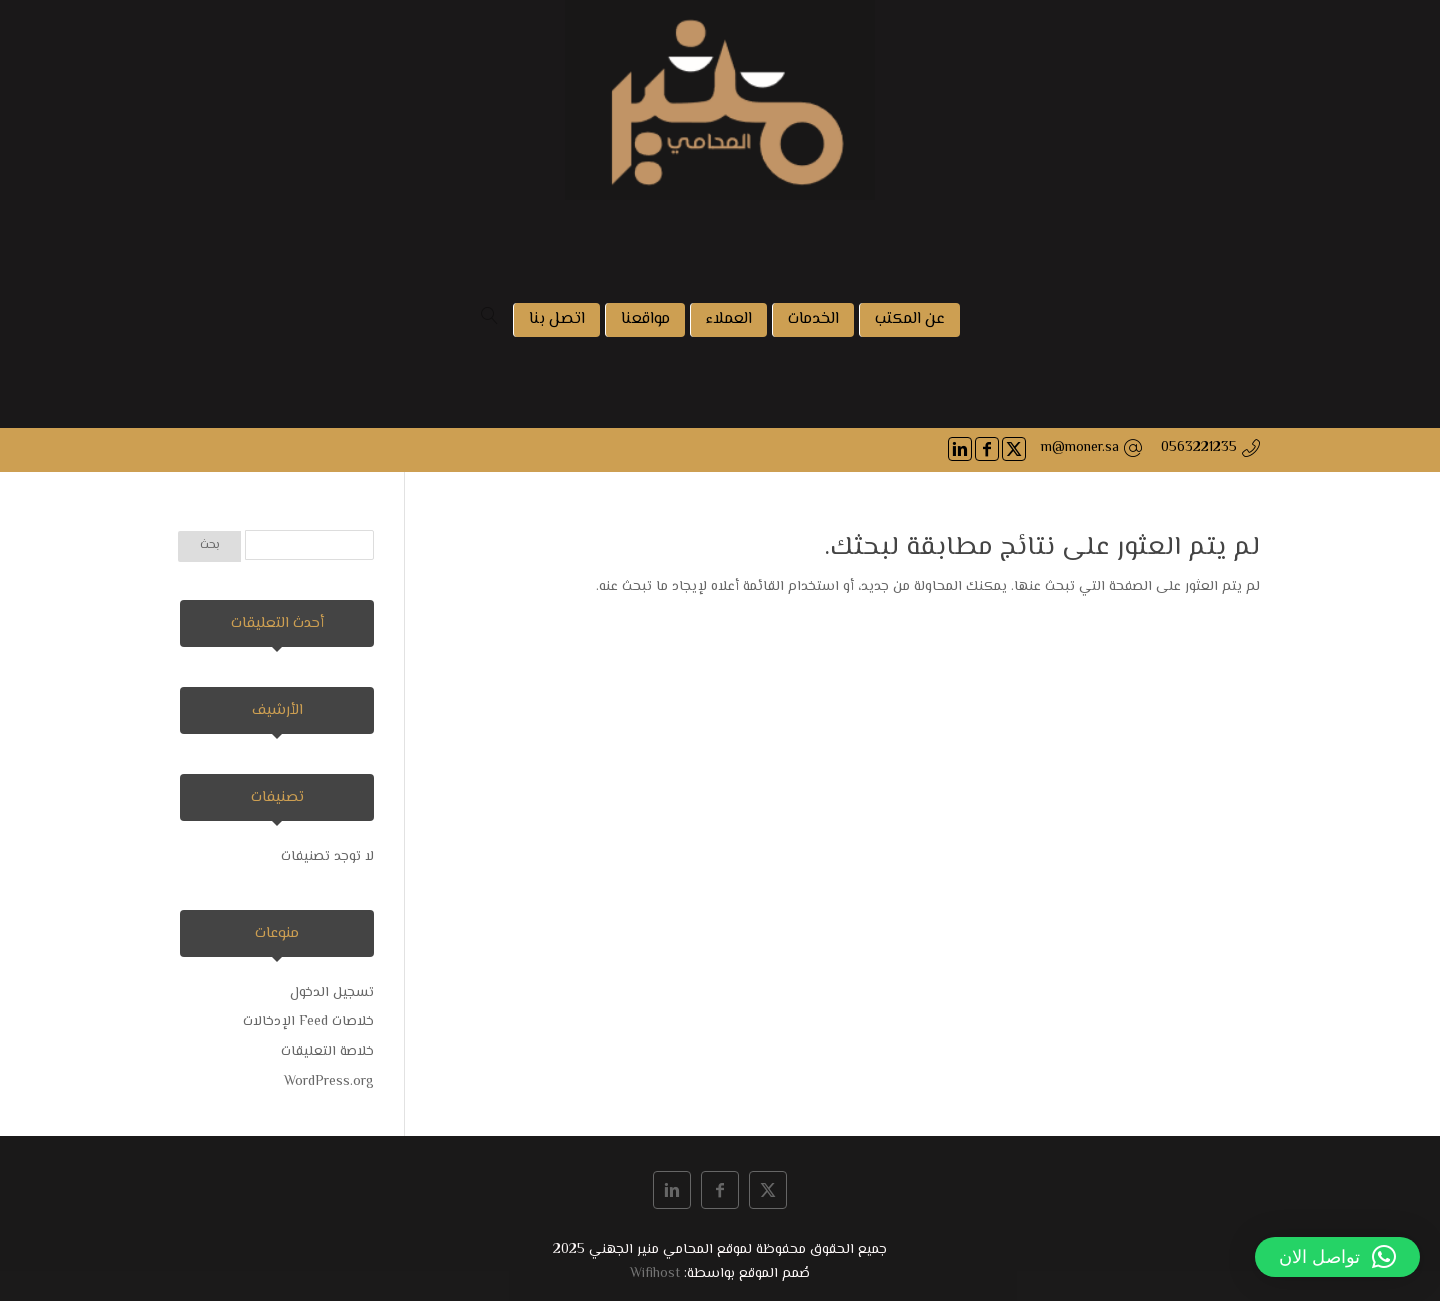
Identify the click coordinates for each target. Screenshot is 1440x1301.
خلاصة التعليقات (327, 1052)
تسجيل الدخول (332, 993)
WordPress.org (329, 1082)
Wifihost (655, 1274)
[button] (1337, 1257)
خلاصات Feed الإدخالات (308, 1022)
